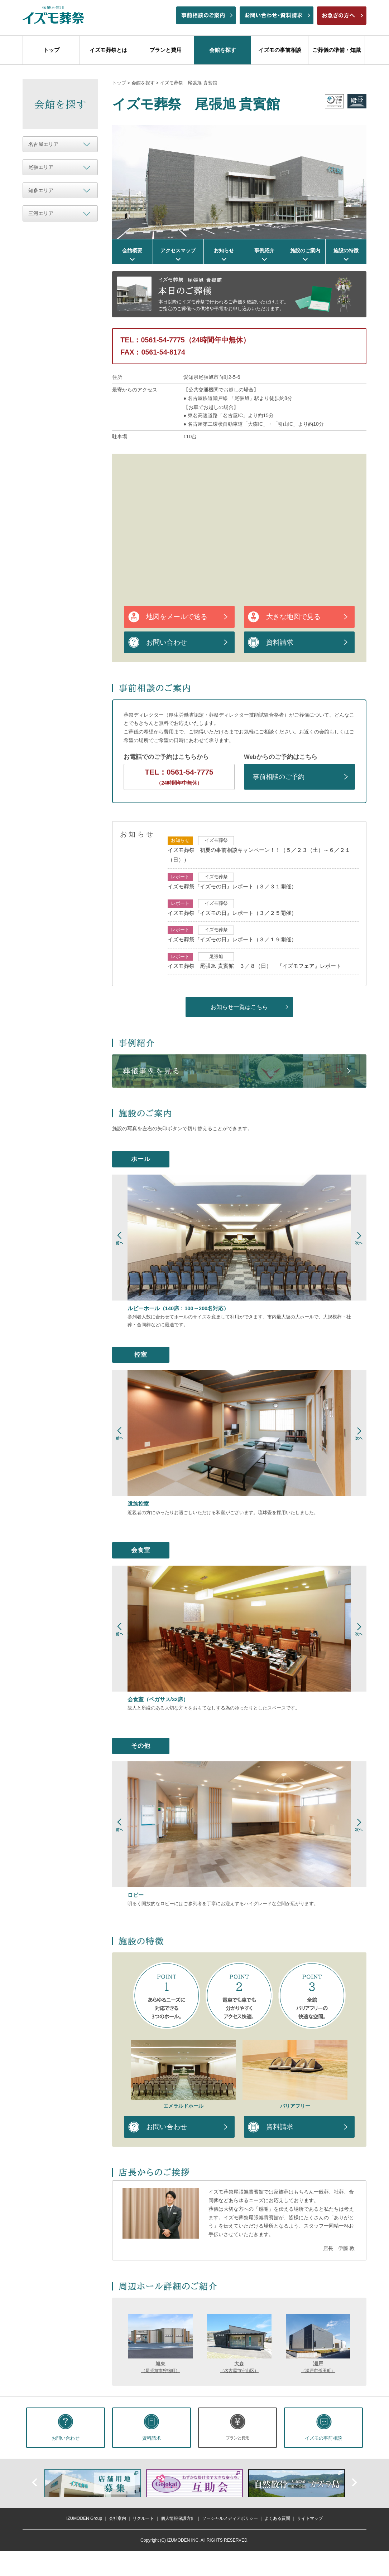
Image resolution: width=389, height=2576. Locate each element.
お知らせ (224, 250)
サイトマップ (310, 2518)
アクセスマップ (178, 250)
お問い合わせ (166, 642)
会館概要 (132, 250)
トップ (51, 50)
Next (358, 1242)
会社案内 (117, 2518)
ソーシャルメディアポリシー (230, 2518)
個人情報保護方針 (178, 2518)
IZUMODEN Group (84, 2518)
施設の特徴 (346, 250)
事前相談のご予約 (278, 776)
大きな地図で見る (293, 616)
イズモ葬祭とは (108, 50)
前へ (35, 2482)
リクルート (143, 2518)
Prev (120, 1242)
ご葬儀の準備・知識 (336, 50)
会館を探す (222, 50)
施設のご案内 (305, 250)
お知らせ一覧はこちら (239, 1007)
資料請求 (279, 642)
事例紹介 (264, 250)
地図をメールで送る (176, 616)
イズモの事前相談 (279, 50)
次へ (354, 2482)
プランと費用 (165, 50)
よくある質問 (277, 2518)
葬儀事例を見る (152, 1071)
